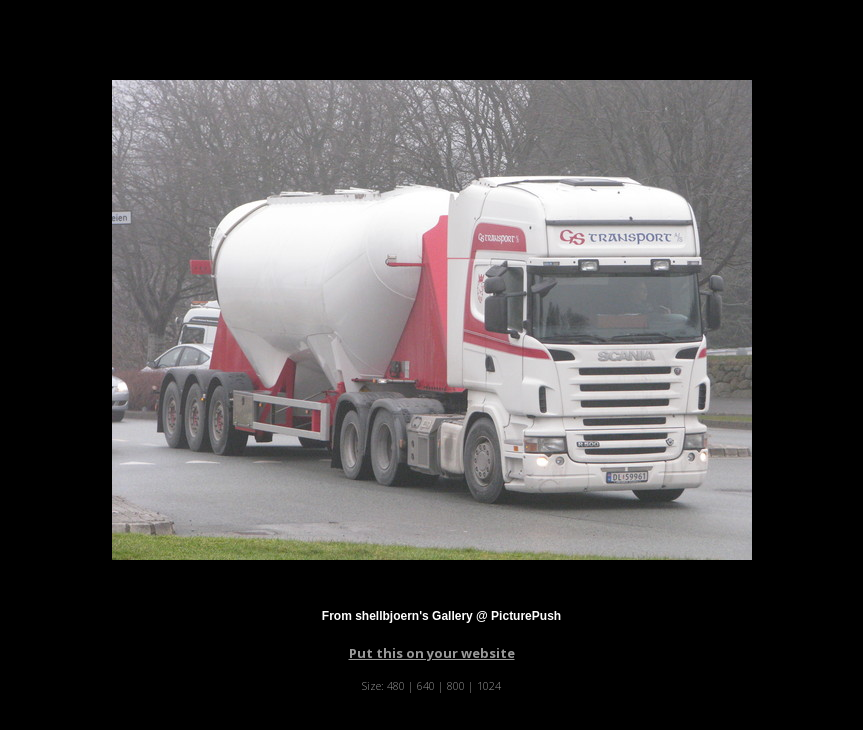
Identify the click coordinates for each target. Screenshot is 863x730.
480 (396, 685)
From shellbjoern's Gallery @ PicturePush (441, 616)
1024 (489, 685)
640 (426, 685)
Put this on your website (432, 653)
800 (456, 685)
